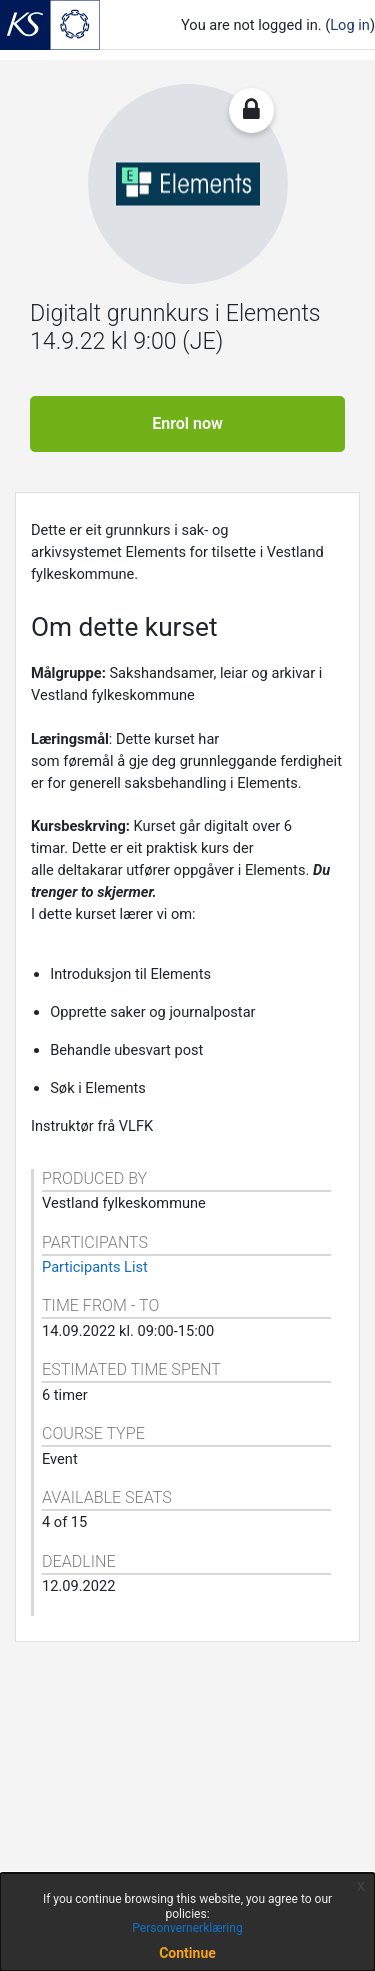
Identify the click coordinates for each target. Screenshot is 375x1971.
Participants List (95, 1267)
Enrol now (187, 423)
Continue (187, 1953)
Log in (350, 25)
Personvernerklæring (187, 1928)
